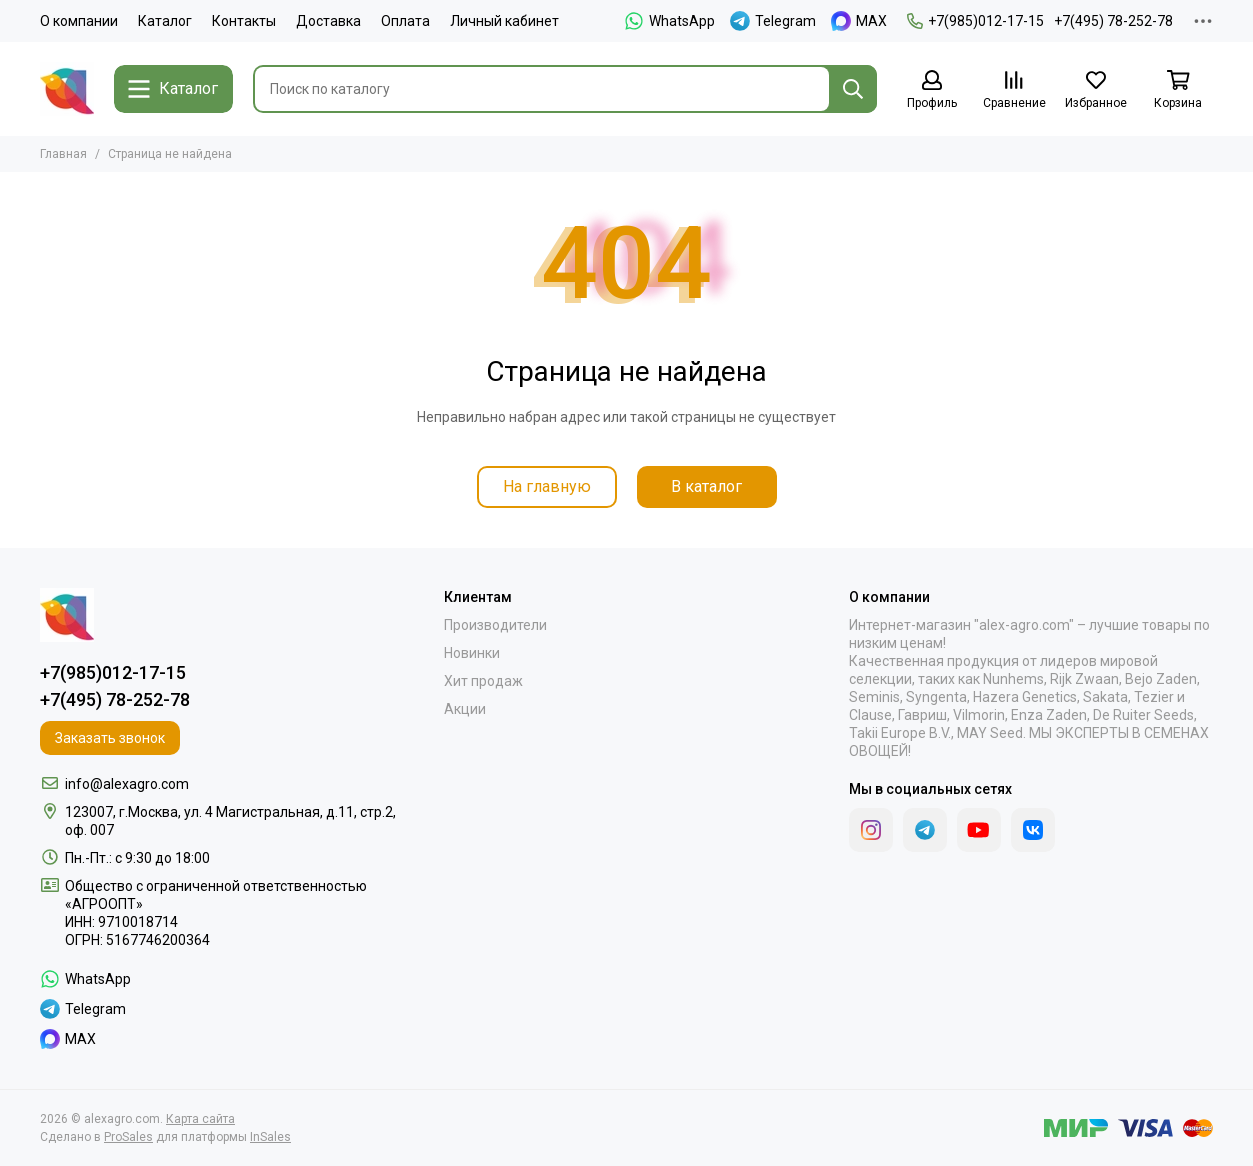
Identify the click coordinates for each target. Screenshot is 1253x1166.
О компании (79, 21)
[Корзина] (1178, 90)
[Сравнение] (1014, 90)
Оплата (405, 21)
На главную (547, 486)
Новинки (472, 653)
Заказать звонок (110, 738)
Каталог (165, 21)
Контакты (244, 21)
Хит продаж (483, 681)
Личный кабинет (504, 21)
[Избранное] (1096, 90)
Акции (465, 709)
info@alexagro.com (127, 784)
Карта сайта (200, 1119)
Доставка (328, 21)
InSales (270, 1137)
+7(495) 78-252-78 (1113, 21)
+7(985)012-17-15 (975, 21)
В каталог (706, 486)
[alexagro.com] (67, 89)
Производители (495, 625)
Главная (63, 154)
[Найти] (853, 89)
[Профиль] (932, 90)
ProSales (128, 1137)
